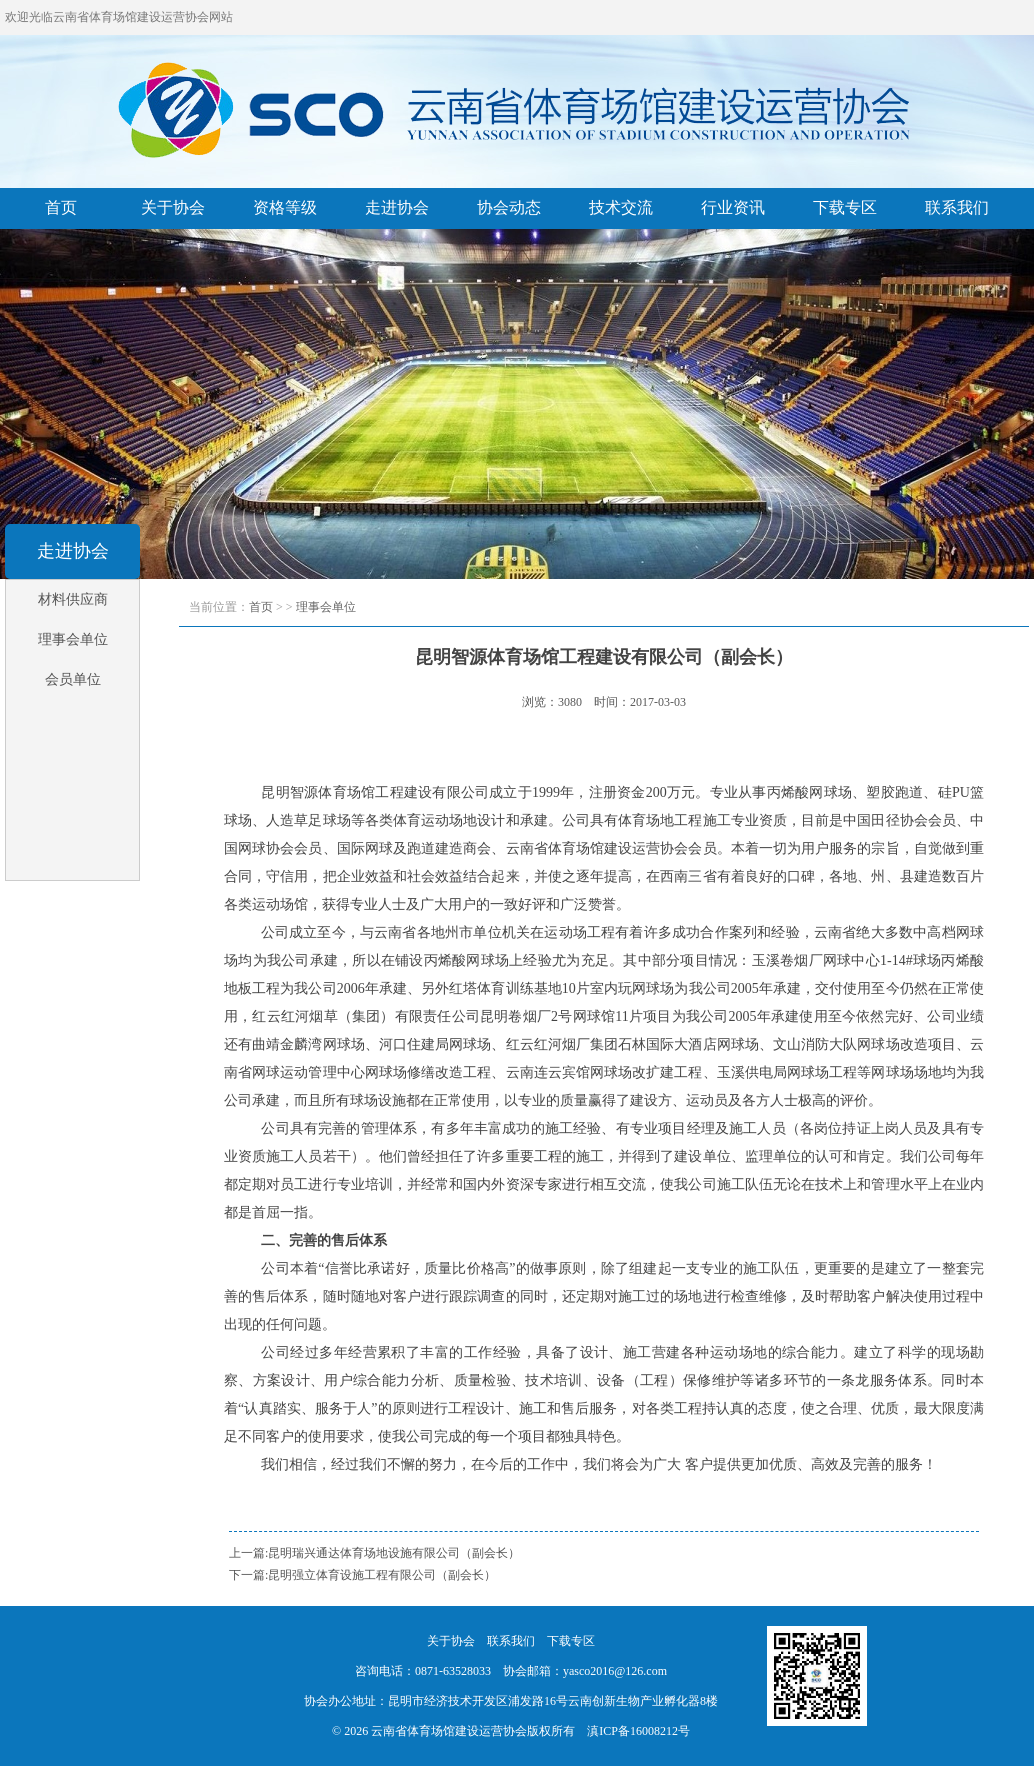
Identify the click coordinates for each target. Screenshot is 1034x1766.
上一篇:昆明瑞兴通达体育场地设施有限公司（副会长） (374, 1553)
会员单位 (73, 679)
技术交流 (621, 207)
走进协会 (397, 207)
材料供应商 (73, 599)
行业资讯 (733, 207)
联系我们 (957, 207)
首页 (61, 207)
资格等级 (285, 207)
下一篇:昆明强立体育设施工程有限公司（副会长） (362, 1575)
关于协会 (173, 207)
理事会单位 (73, 639)
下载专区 (845, 207)
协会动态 (509, 207)
